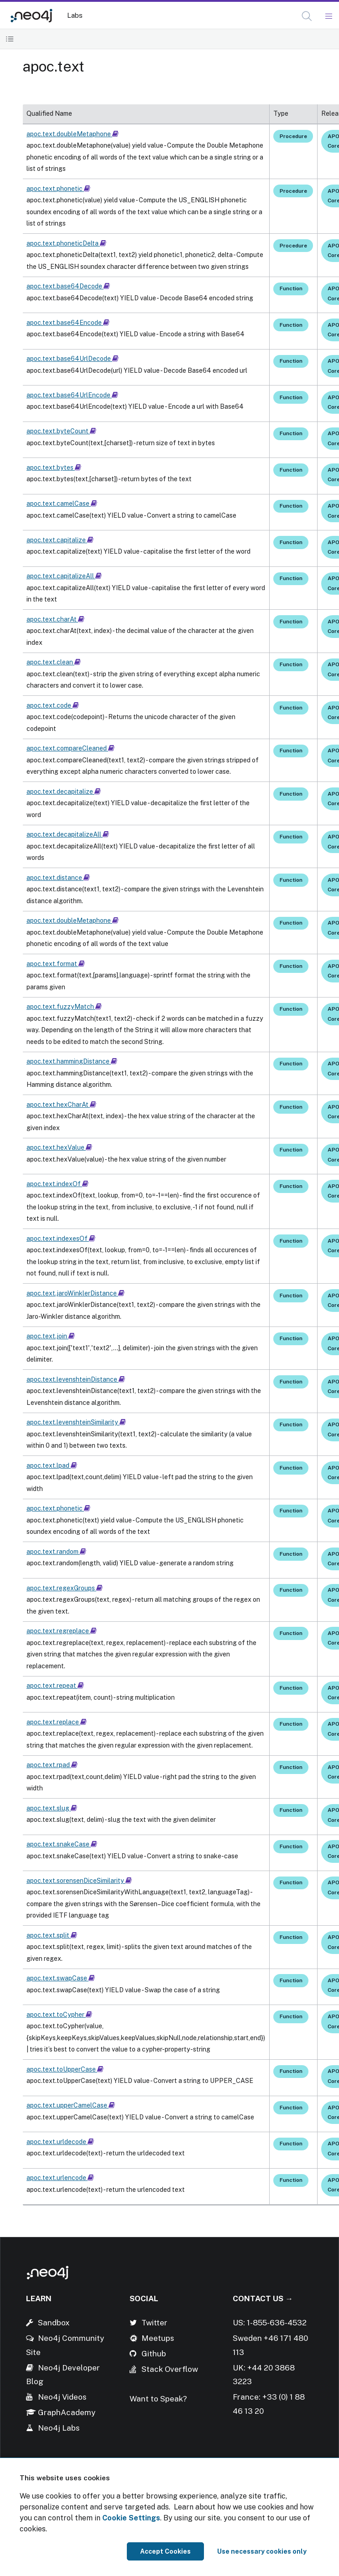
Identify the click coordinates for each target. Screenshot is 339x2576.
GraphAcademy (66, 2412)
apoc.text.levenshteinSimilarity (76, 1422)
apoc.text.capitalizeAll (64, 576)
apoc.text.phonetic (58, 188)
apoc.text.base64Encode (68, 322)
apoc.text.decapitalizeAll (67, 834)
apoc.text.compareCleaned (70, 748)
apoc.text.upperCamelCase (70, 2105)
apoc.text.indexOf (57, 1184)
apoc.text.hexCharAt (61, 1104)
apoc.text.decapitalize (63, 791)
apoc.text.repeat (55, 1685)
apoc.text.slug (51, 1808)
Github (153, 2353)
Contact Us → (263, 2298)
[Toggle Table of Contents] (10, 39)
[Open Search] (307, 16)
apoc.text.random (56, 1551)
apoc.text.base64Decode (68, 286)
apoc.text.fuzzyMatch (64, 1006)
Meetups (157, 2338)
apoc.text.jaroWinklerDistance (75, 1293)
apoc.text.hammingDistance (71, 1061)
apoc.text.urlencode (60, 2177)
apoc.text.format (55, 963)
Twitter (154, 2322)
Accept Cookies (165, 2551)
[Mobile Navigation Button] (328, 16)
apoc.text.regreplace (61, 1631)
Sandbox (54, 2322)
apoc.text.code (52, 705)
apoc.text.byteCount (61, 431)
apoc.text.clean (53, 662)
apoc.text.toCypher (59, 2014)
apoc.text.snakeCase (61, 1844)
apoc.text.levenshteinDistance (75, 1379)
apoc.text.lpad (51, 1465)
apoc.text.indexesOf (60, 1238)
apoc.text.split (51, 1935)
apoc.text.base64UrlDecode (72, 358)
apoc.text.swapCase (60, 1978)
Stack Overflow (169, 2369)
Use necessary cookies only (262, 2551)
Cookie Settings (131, 2518)
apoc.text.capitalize (60, 540)
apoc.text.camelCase (61, 503)
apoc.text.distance (58, 877)
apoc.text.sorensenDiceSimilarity (79, 1880)
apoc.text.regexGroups (64, 1588)
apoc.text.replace (56, 1722)
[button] (307, 16)
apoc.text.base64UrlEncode (72, 395)
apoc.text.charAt (55, 619)
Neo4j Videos (62, 2396)
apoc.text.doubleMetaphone (72, 134)
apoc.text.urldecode (60, 2141)
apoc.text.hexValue (59, 1147)
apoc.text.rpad (52, 1765)
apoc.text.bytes (53, 467)
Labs (75, 15)
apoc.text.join (50, 1336)
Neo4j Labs (59, 2427)
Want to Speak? (158, 2398)
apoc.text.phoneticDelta (66, 243)
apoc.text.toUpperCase (65, 2069)
